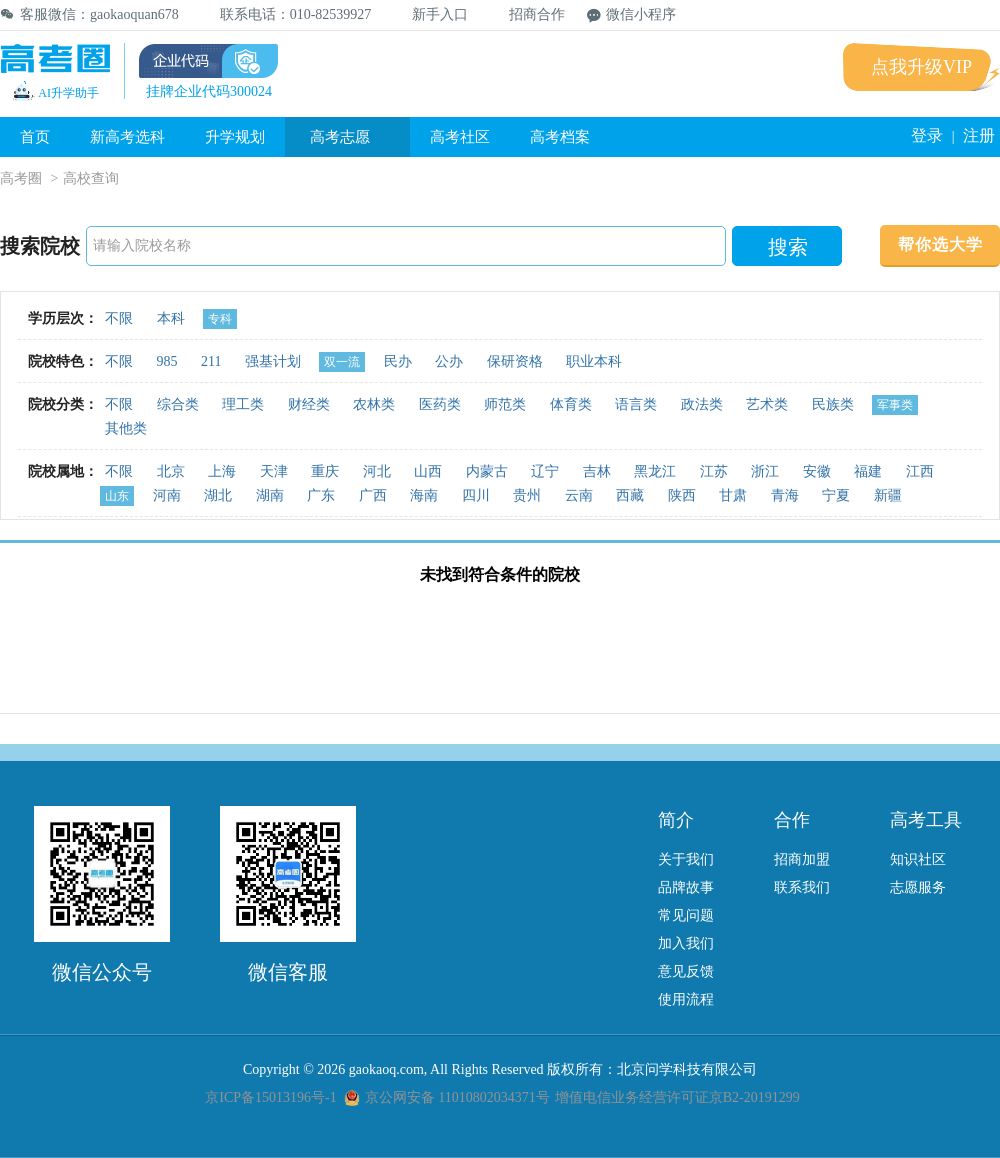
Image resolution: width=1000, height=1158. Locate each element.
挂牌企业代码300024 (209, 91)
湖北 (218, 495)
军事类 (895, 405)
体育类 (571, 404)
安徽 (817, 471)
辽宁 (545, 471)
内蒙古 (487, 471)
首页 (35, 137)
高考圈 (21, 178)
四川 (476, 495)
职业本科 (594, 361)
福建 (868, 471)
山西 (428, 471)
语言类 (636, 404)
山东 (117, 496)
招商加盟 (802, 859)
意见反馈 (686, 971)
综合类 (178, 404)
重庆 (325, 471)
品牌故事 (686, 887)
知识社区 (918, 859)
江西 (920, 471)
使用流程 (686, 999)
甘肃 (733, 495)
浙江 (765, 471)
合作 (792, 820)
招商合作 (527, 14)
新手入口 (430, 14)
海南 (424, 495)
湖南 (270, 495)
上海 (222, 471)
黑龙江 (655, 471)
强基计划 (273, 361)
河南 (167, 495)
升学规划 (235, 137)
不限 (119, 318)
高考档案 (560, 137)
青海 (785, 495)
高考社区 (460, 137)
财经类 (309, 404)
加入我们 (686, 943)
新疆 (888, 495)
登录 (927, 135)
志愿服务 (918, 887)
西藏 (630, 495)
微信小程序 (631, 14)
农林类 (374, 404)
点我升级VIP (921, 67)
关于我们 (686, 859)
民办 (398, 361)
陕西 (682, 495)
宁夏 (836, 495)
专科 (220, 319)
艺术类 (767, 404)
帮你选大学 (940, 244)
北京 (171, 471)
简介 (676, 820)
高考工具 (926, 820)
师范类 (505, 404)
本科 (171, 318)
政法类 (702, 404)
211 (211, 361)
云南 (579, 495)
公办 (449, 361)
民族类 (833, 404)
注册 (979, 135)
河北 (377, 471)
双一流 (342, 362)
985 (167, 361)
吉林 (597, 471)
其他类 (126, 428)
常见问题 (686, 915)
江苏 (714, 471)
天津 (274, 471)
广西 (373, 495)
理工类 (243, 404)
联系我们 (802, 887)
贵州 (527, 495)
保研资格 (515, 361)
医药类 (440, 404)
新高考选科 (127, 137)
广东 (321, 495)
